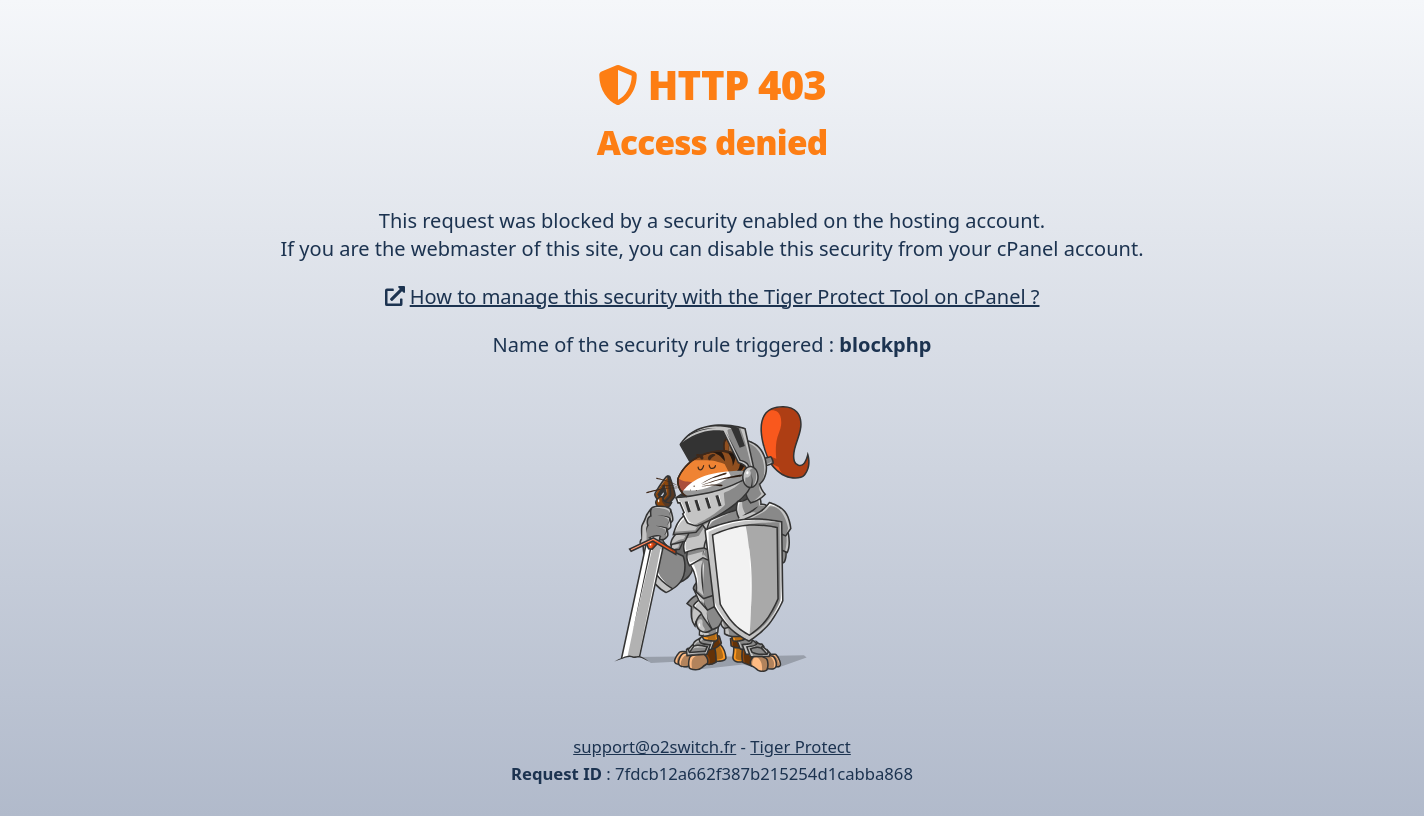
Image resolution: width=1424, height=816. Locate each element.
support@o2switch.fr (654, 746)
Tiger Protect (800, 746)
